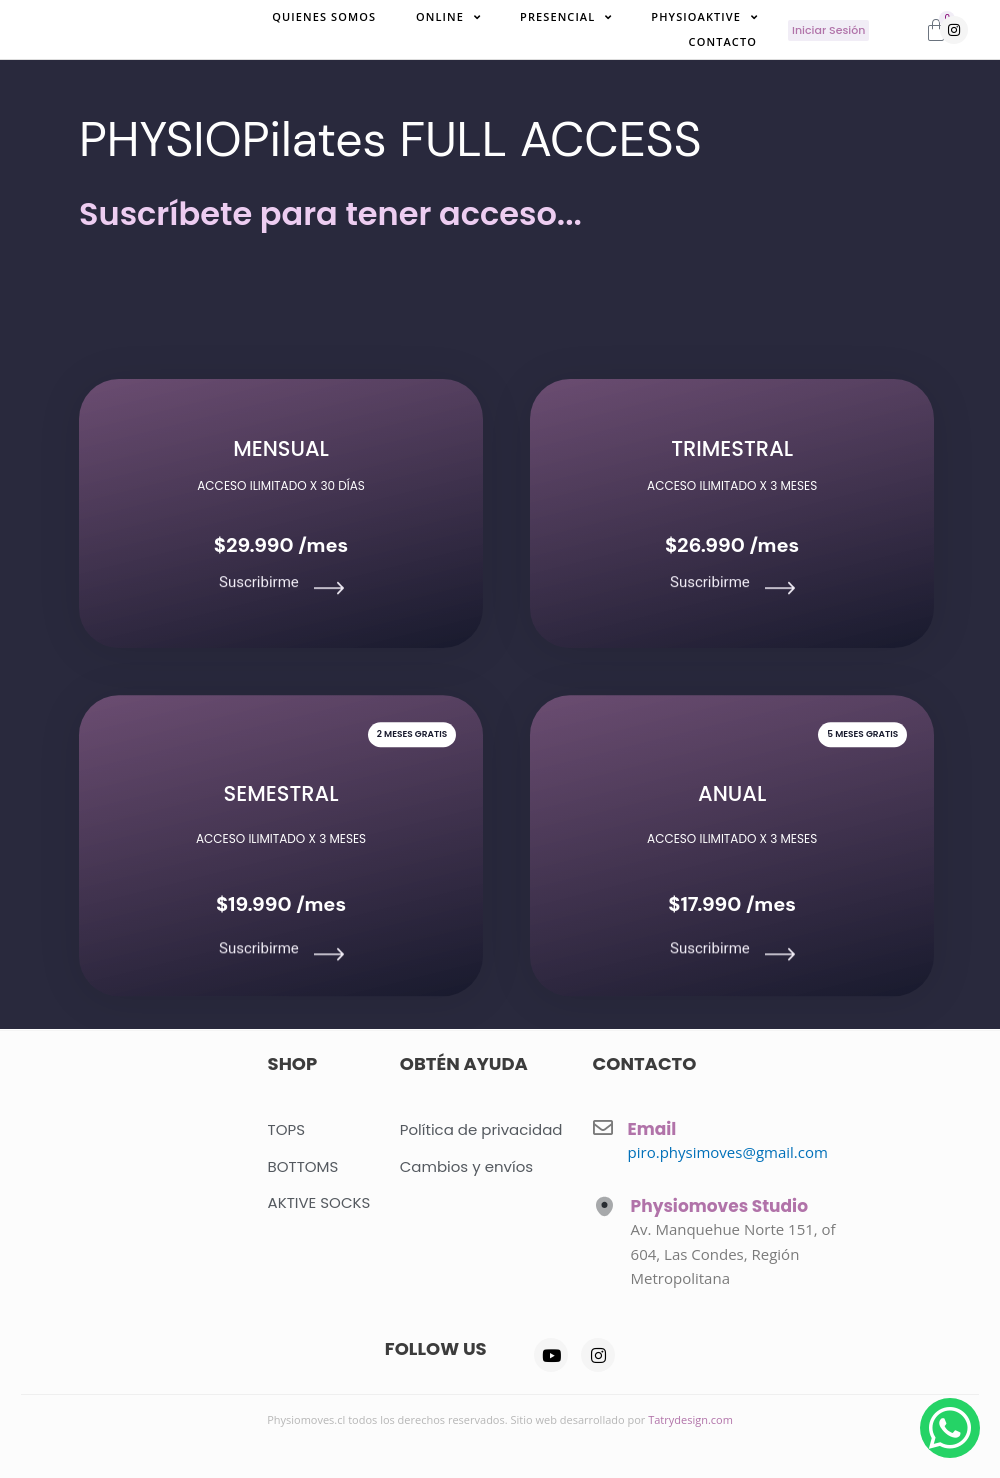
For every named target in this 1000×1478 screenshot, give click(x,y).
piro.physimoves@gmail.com (728, 1152)
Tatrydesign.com (690, 1419)
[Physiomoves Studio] (604, 1206)
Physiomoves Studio (719, 1206)
